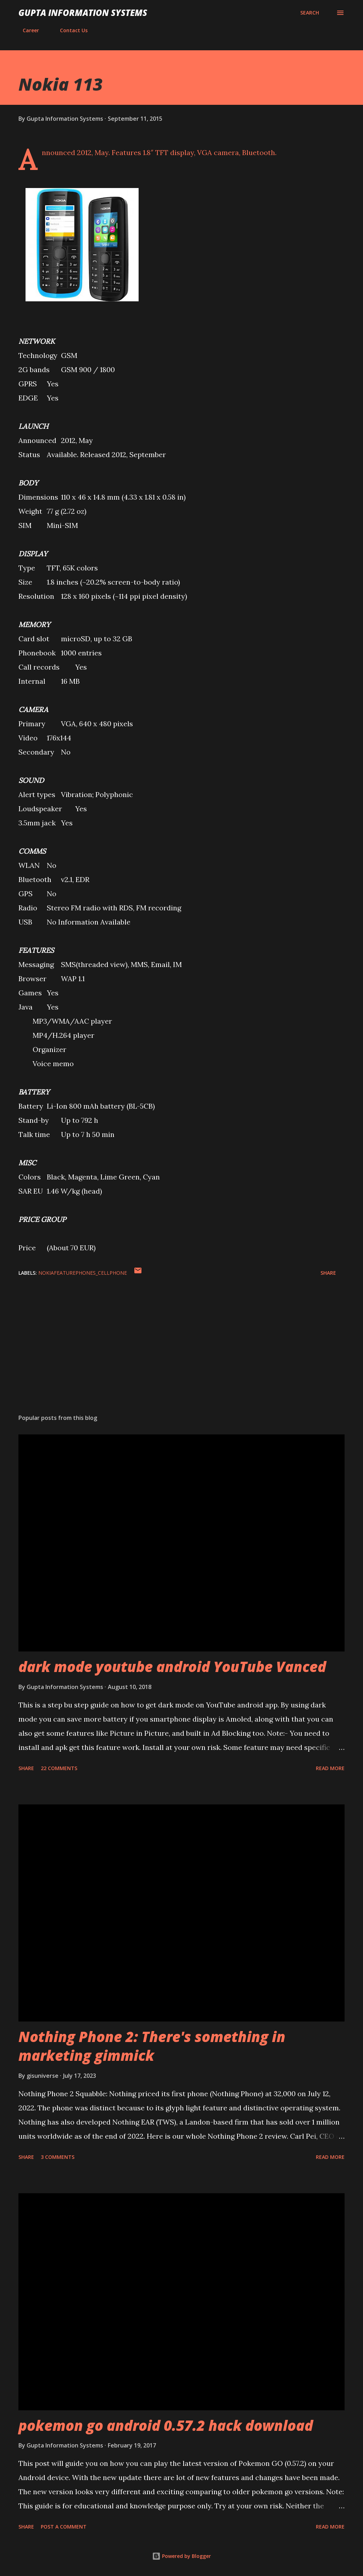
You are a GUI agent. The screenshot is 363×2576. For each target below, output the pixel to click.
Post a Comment (63, 2526)
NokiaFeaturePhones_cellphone (82, 1272)
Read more (330, 1768)
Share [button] (328, 1272)
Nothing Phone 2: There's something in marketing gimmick (151, 2046)
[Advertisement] (181, 1353)
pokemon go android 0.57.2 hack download (165, 2425)
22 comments (59, 1768)
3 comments (57, 2157)
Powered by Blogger (181, 2556)
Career (26, 30)
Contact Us (69, 30)
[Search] (309, 12)
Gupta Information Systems (82, 12)
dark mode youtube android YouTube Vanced (172, 1666)
